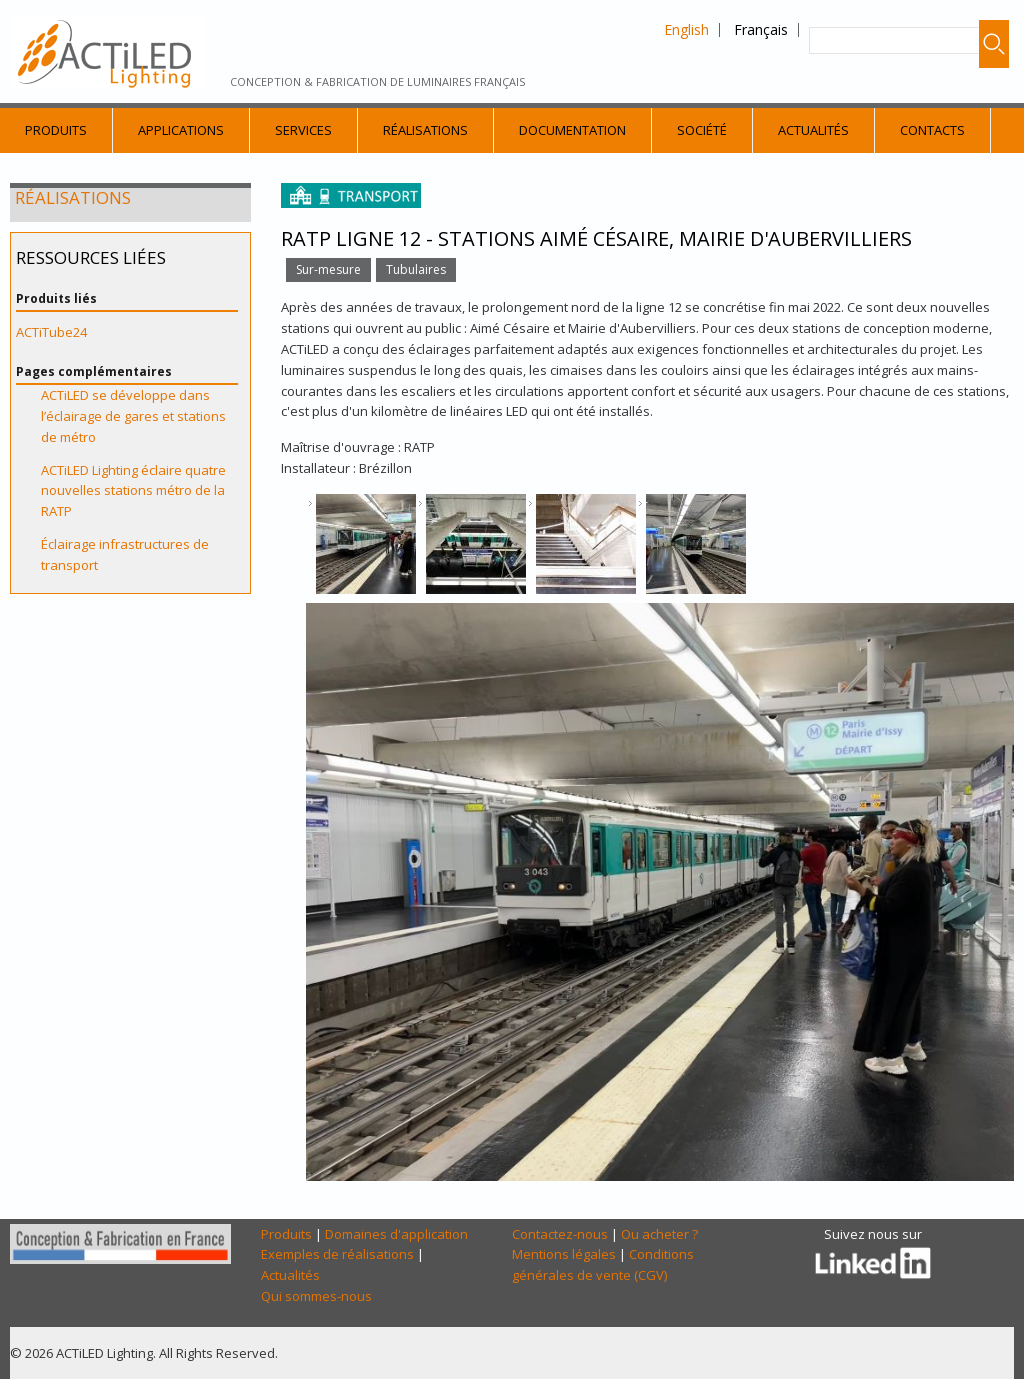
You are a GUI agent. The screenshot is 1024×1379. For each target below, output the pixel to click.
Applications (181, 130)
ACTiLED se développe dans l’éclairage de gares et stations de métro (133, 416)
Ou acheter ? (659, 1234)
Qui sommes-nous (316, 1296)
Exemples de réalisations (337, 1254)
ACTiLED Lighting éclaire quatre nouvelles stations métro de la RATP (133, 491)
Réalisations (425, 130)
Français (761, 29)
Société (702, 130)
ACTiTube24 (51, 332)
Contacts (932, 130)
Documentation (572, 130)
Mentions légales (564, 1254)
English (686, 29)
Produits (56, 130)
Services (303, 130)
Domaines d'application (396, 1234)
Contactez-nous (560, 1234)
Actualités (813, 130)
